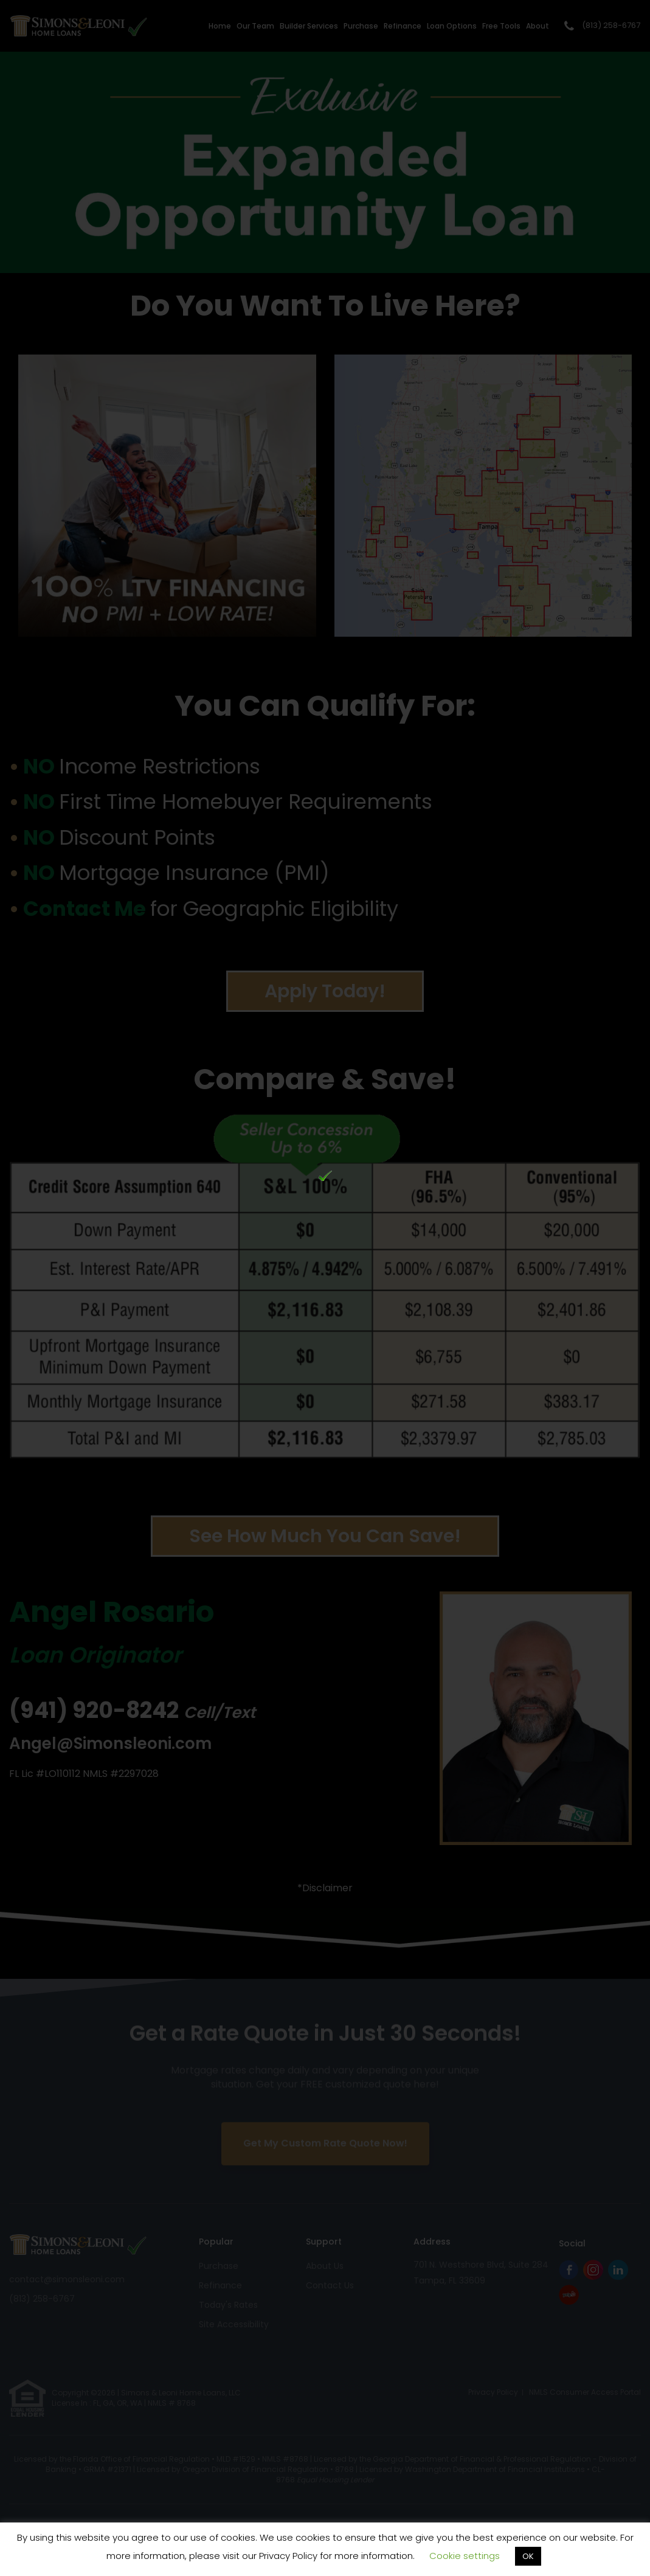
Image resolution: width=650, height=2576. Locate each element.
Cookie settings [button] (464, 2555)
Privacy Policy (288, 2555)
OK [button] (528, 2556)
